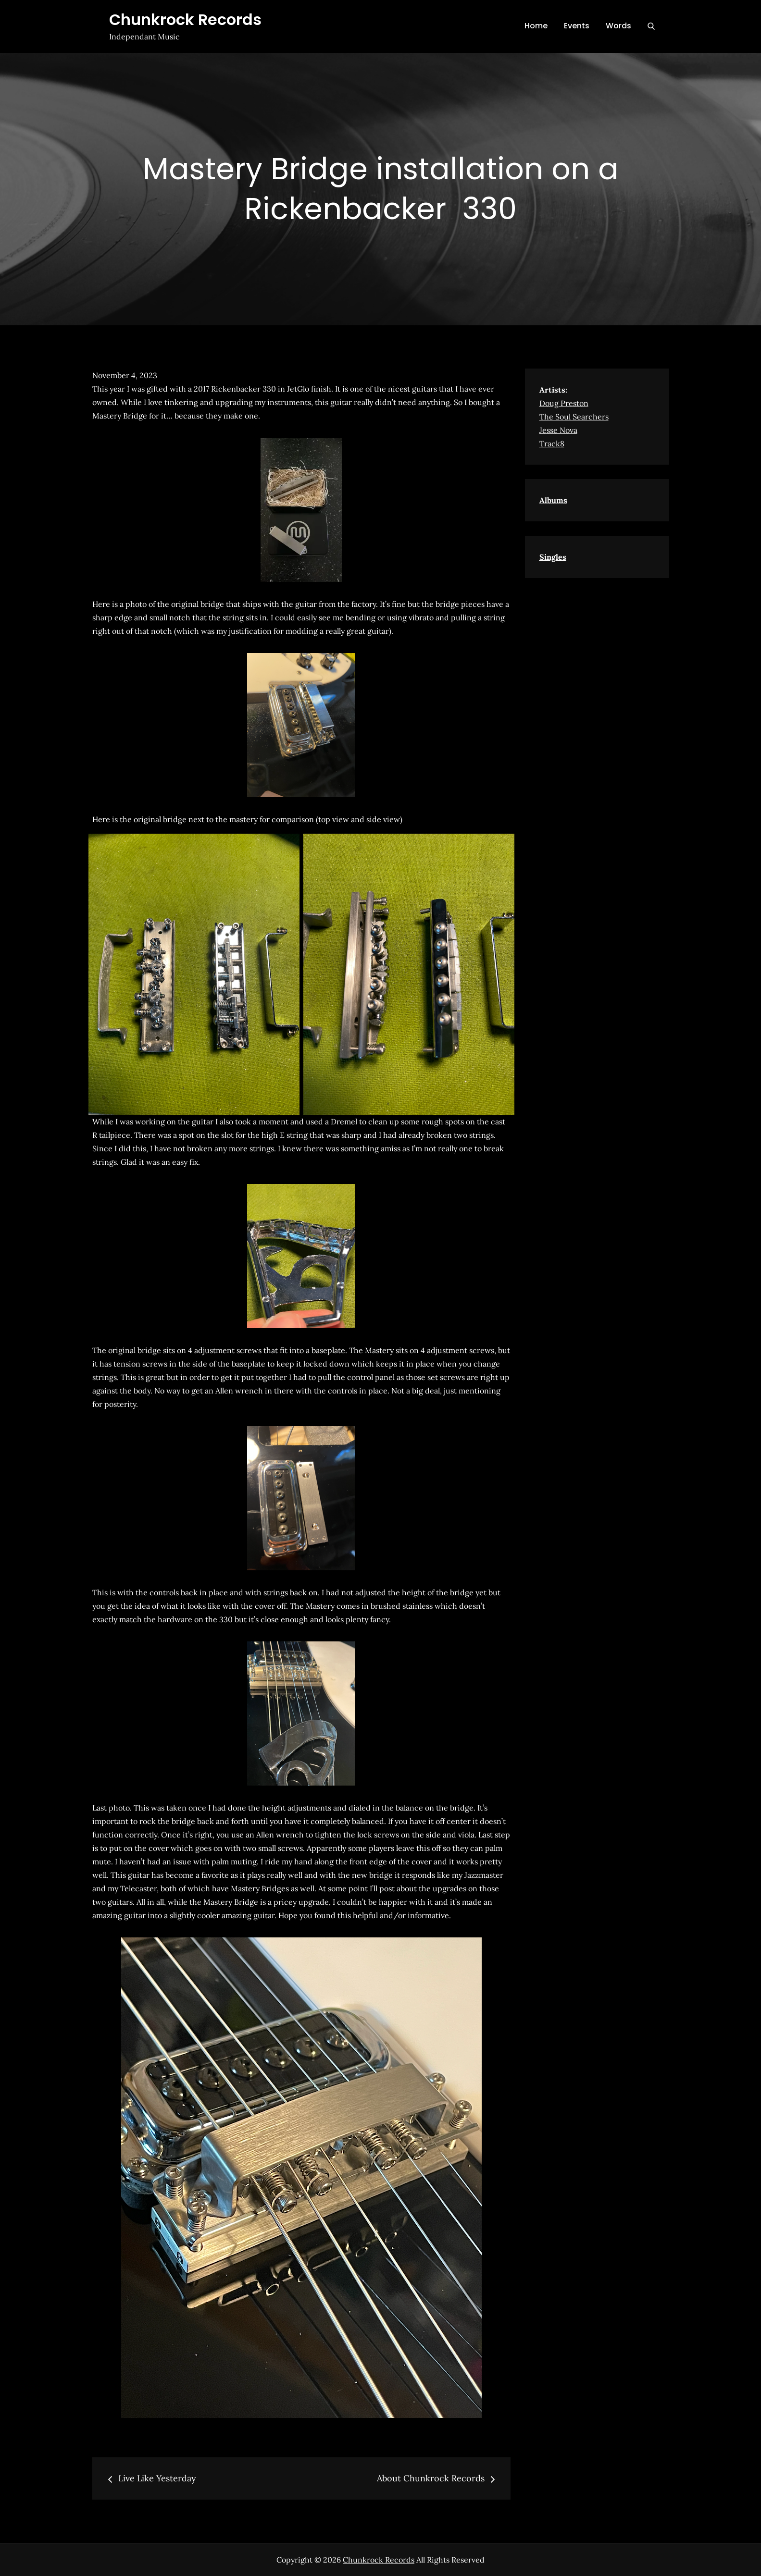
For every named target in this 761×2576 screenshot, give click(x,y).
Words (618, 25)
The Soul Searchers (574, 416)
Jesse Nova (558, 430)
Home (536, 25)
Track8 (551, 443)
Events (576, 25)
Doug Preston (563, 403)
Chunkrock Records (185, 19)
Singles (552, 557)
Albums (553, 500)
